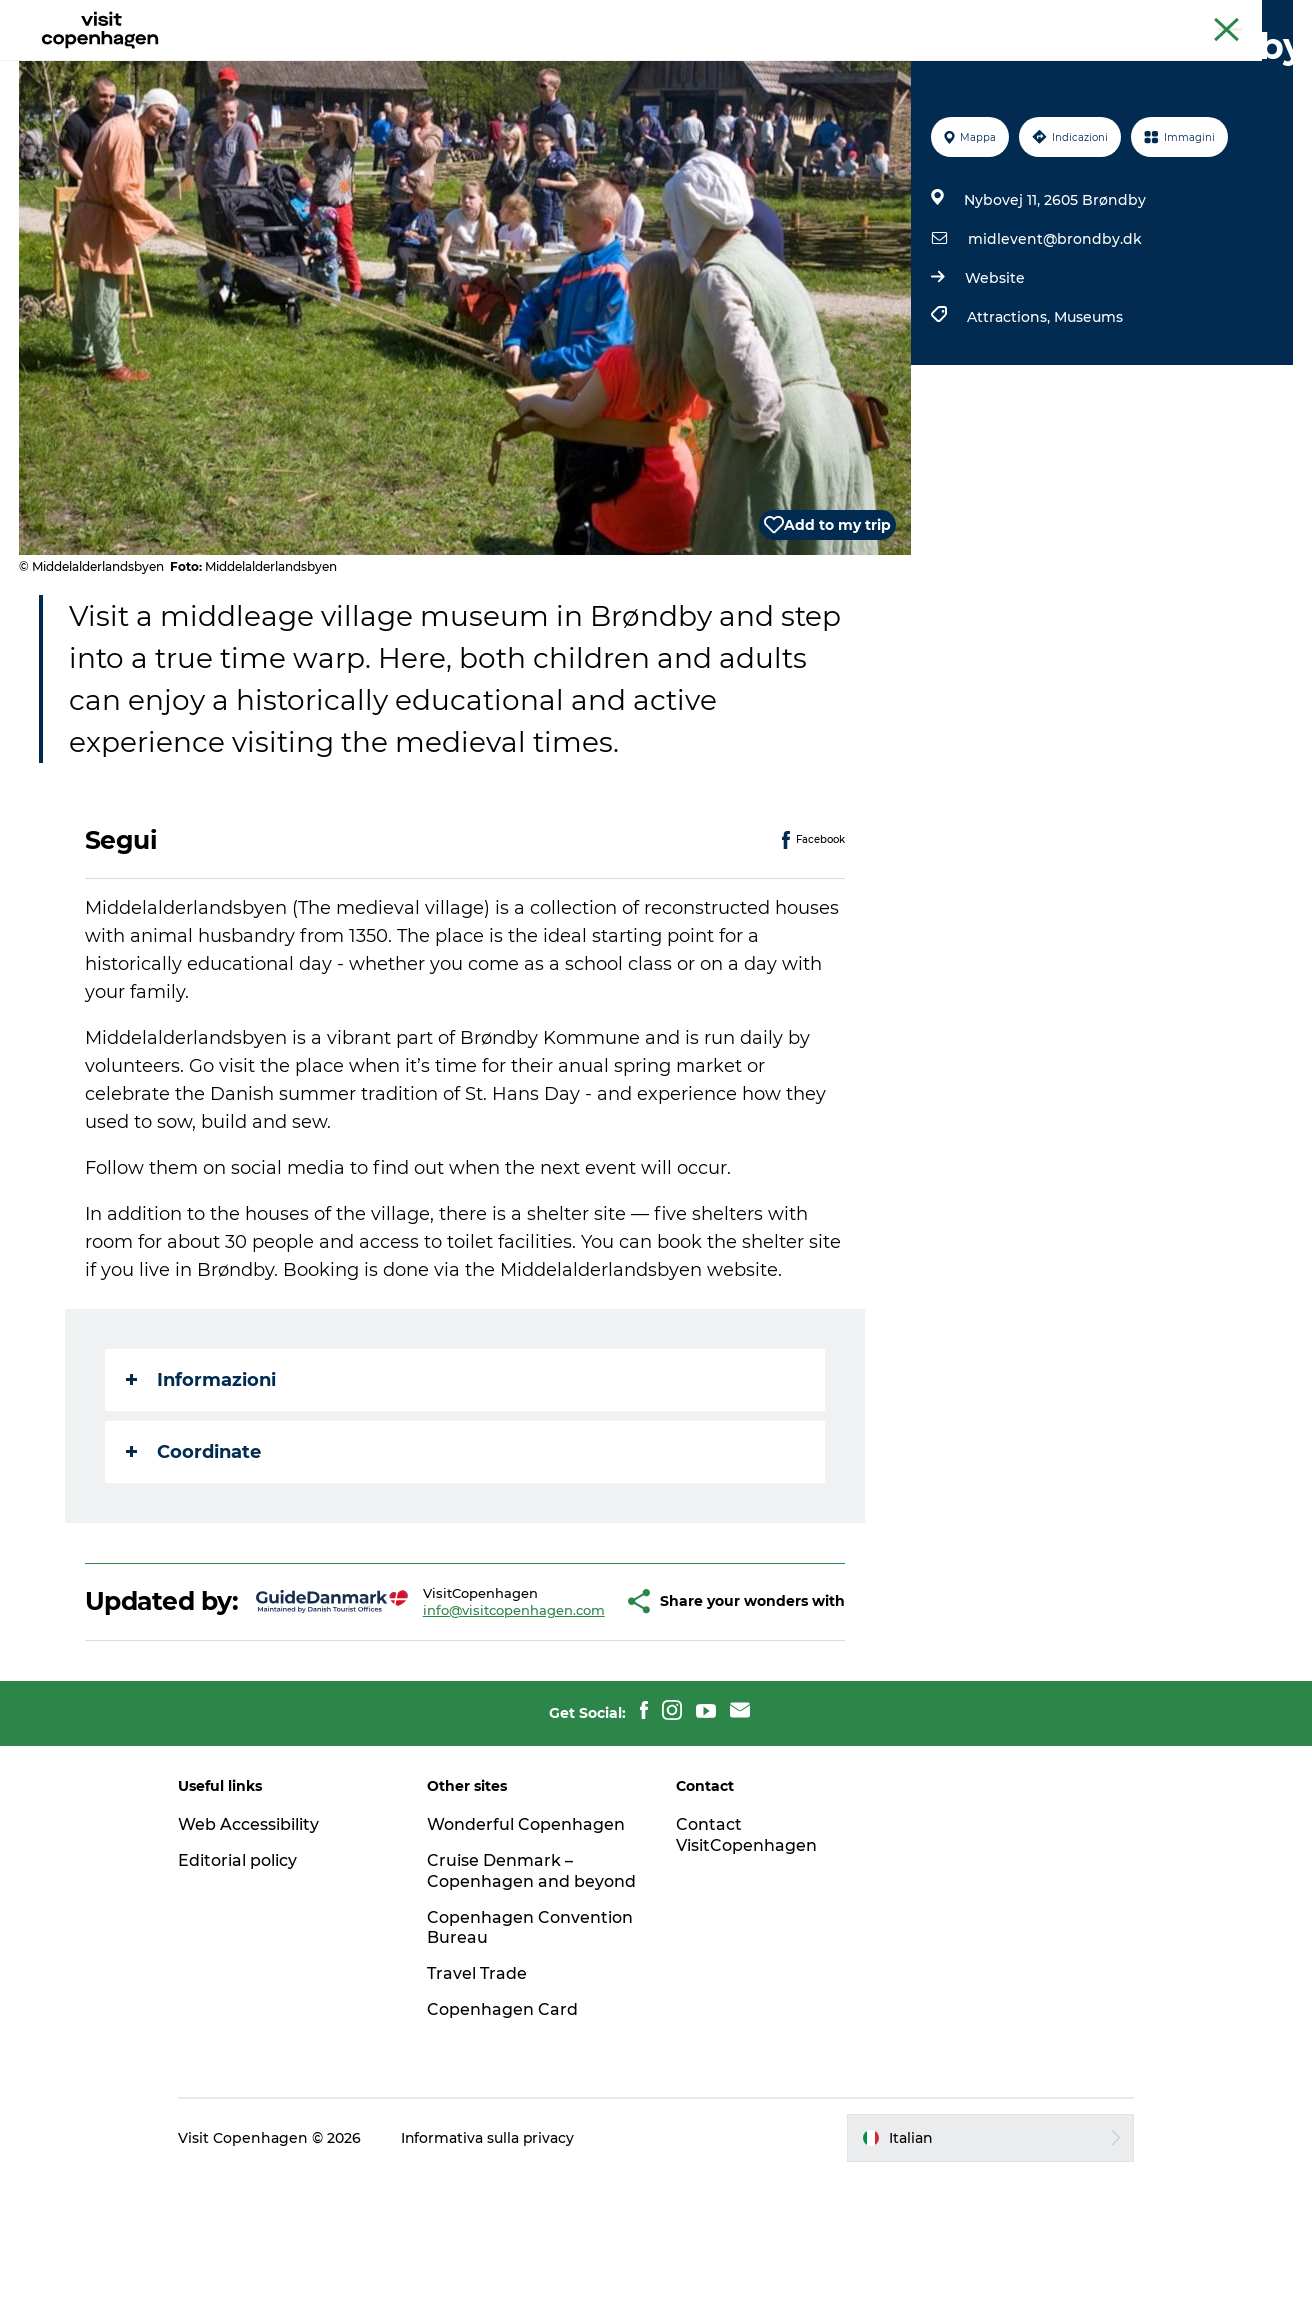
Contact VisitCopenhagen (746, 1959)
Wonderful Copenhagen (529, 1948)
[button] (580, 1711)
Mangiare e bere (592, 64)
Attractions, (1009, 412)
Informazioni (201, 1475)
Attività (474, 64)
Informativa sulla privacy (494, 2283)
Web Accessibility (254, 1948)
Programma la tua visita (774, 64)
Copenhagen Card (1238, 19)
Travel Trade (480, 2118)
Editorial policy (243, 1984)
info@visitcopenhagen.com (464, 1719)
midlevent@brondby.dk (1054, 334)
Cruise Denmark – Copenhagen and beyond (503, 2005)
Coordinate (193, 1547)
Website (994, 373)
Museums (1087, 412)
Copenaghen (1127, 19)
